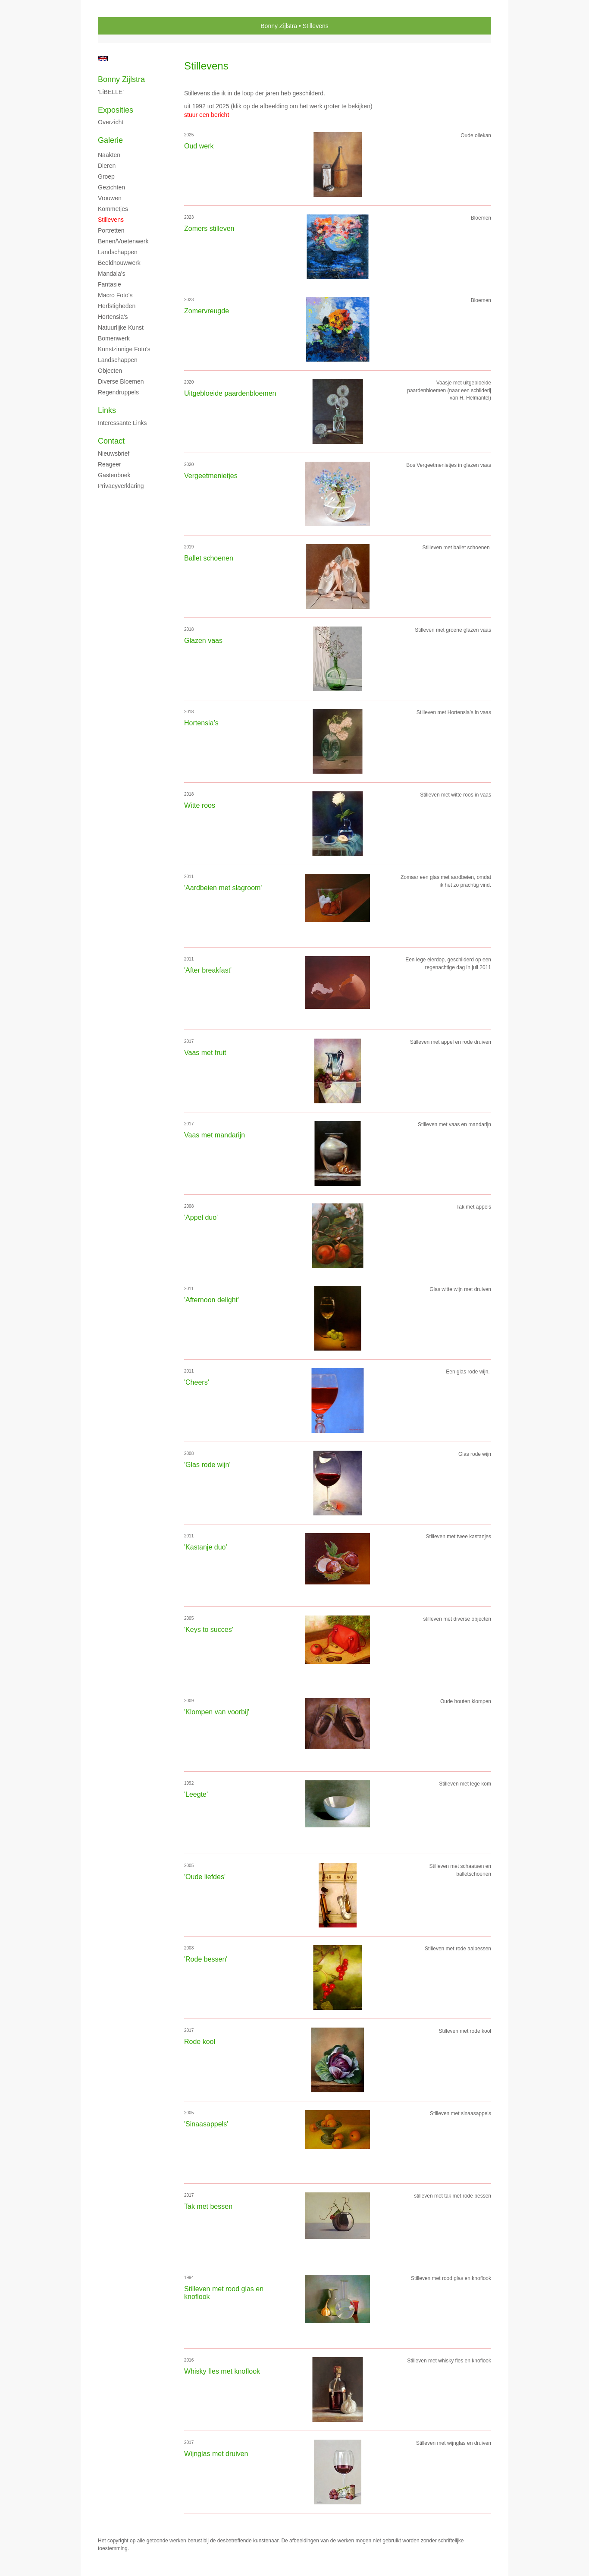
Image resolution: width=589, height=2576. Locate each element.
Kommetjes (113, 208)
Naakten (109, 154)
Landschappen (118, 252)
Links (107, 410)
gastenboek (114, 475)
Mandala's (111, 273)
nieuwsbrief (113, 453)
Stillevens (111, 219)
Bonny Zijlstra (278, 25)
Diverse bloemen (121, 381)
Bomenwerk (114, 338)
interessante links (122, 422)
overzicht (110, 122)
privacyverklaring (121, 485)
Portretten (111, 230)
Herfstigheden (116, 305)
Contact (111, 441)
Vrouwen (110, 198)
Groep (106, 176)
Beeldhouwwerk (119, 262)
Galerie (110, 140)
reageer (109, 464)
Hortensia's (113, 316)
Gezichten (111, 187)
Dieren (107, 165)
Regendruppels (118, 392)
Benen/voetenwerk (123, 241)
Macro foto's (115, 295)
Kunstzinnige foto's (124, 349)
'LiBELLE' (111, 91)
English (103, 58)
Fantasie (109, 284)
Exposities (115, 110)
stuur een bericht (206, 114)
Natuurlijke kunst (121, 327)
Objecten (110, 370)
